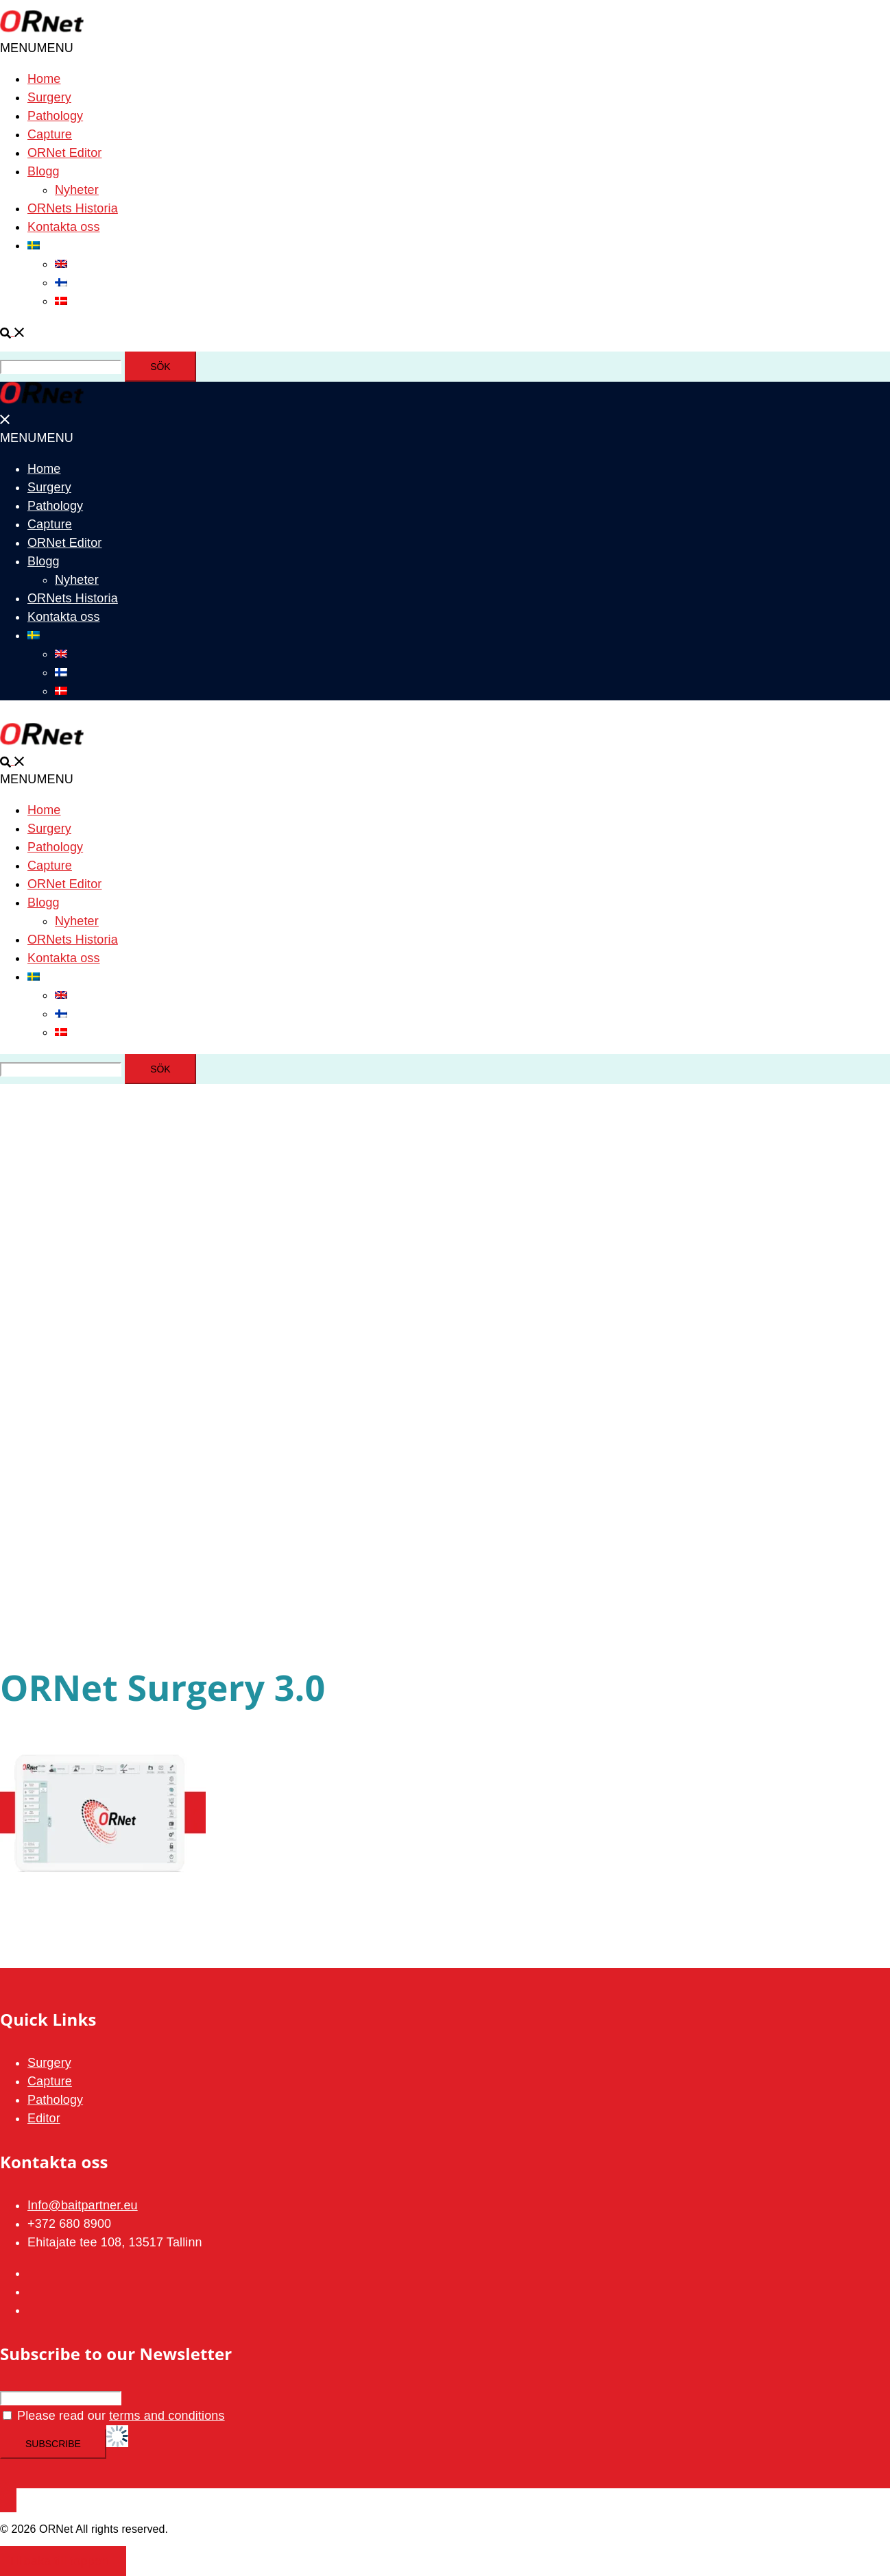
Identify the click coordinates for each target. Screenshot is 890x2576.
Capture (49, 134)
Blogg (43, 171)
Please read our (114, 2415)
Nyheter (77, 190)
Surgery (49, 97)
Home (44, 79)
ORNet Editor (64, 153)
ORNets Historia (72, 208)
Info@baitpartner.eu (82, 2205)
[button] (36, 48)
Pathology (55, 116)
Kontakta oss (63, 227)
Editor (43, 2118)
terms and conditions (167, 2415)
